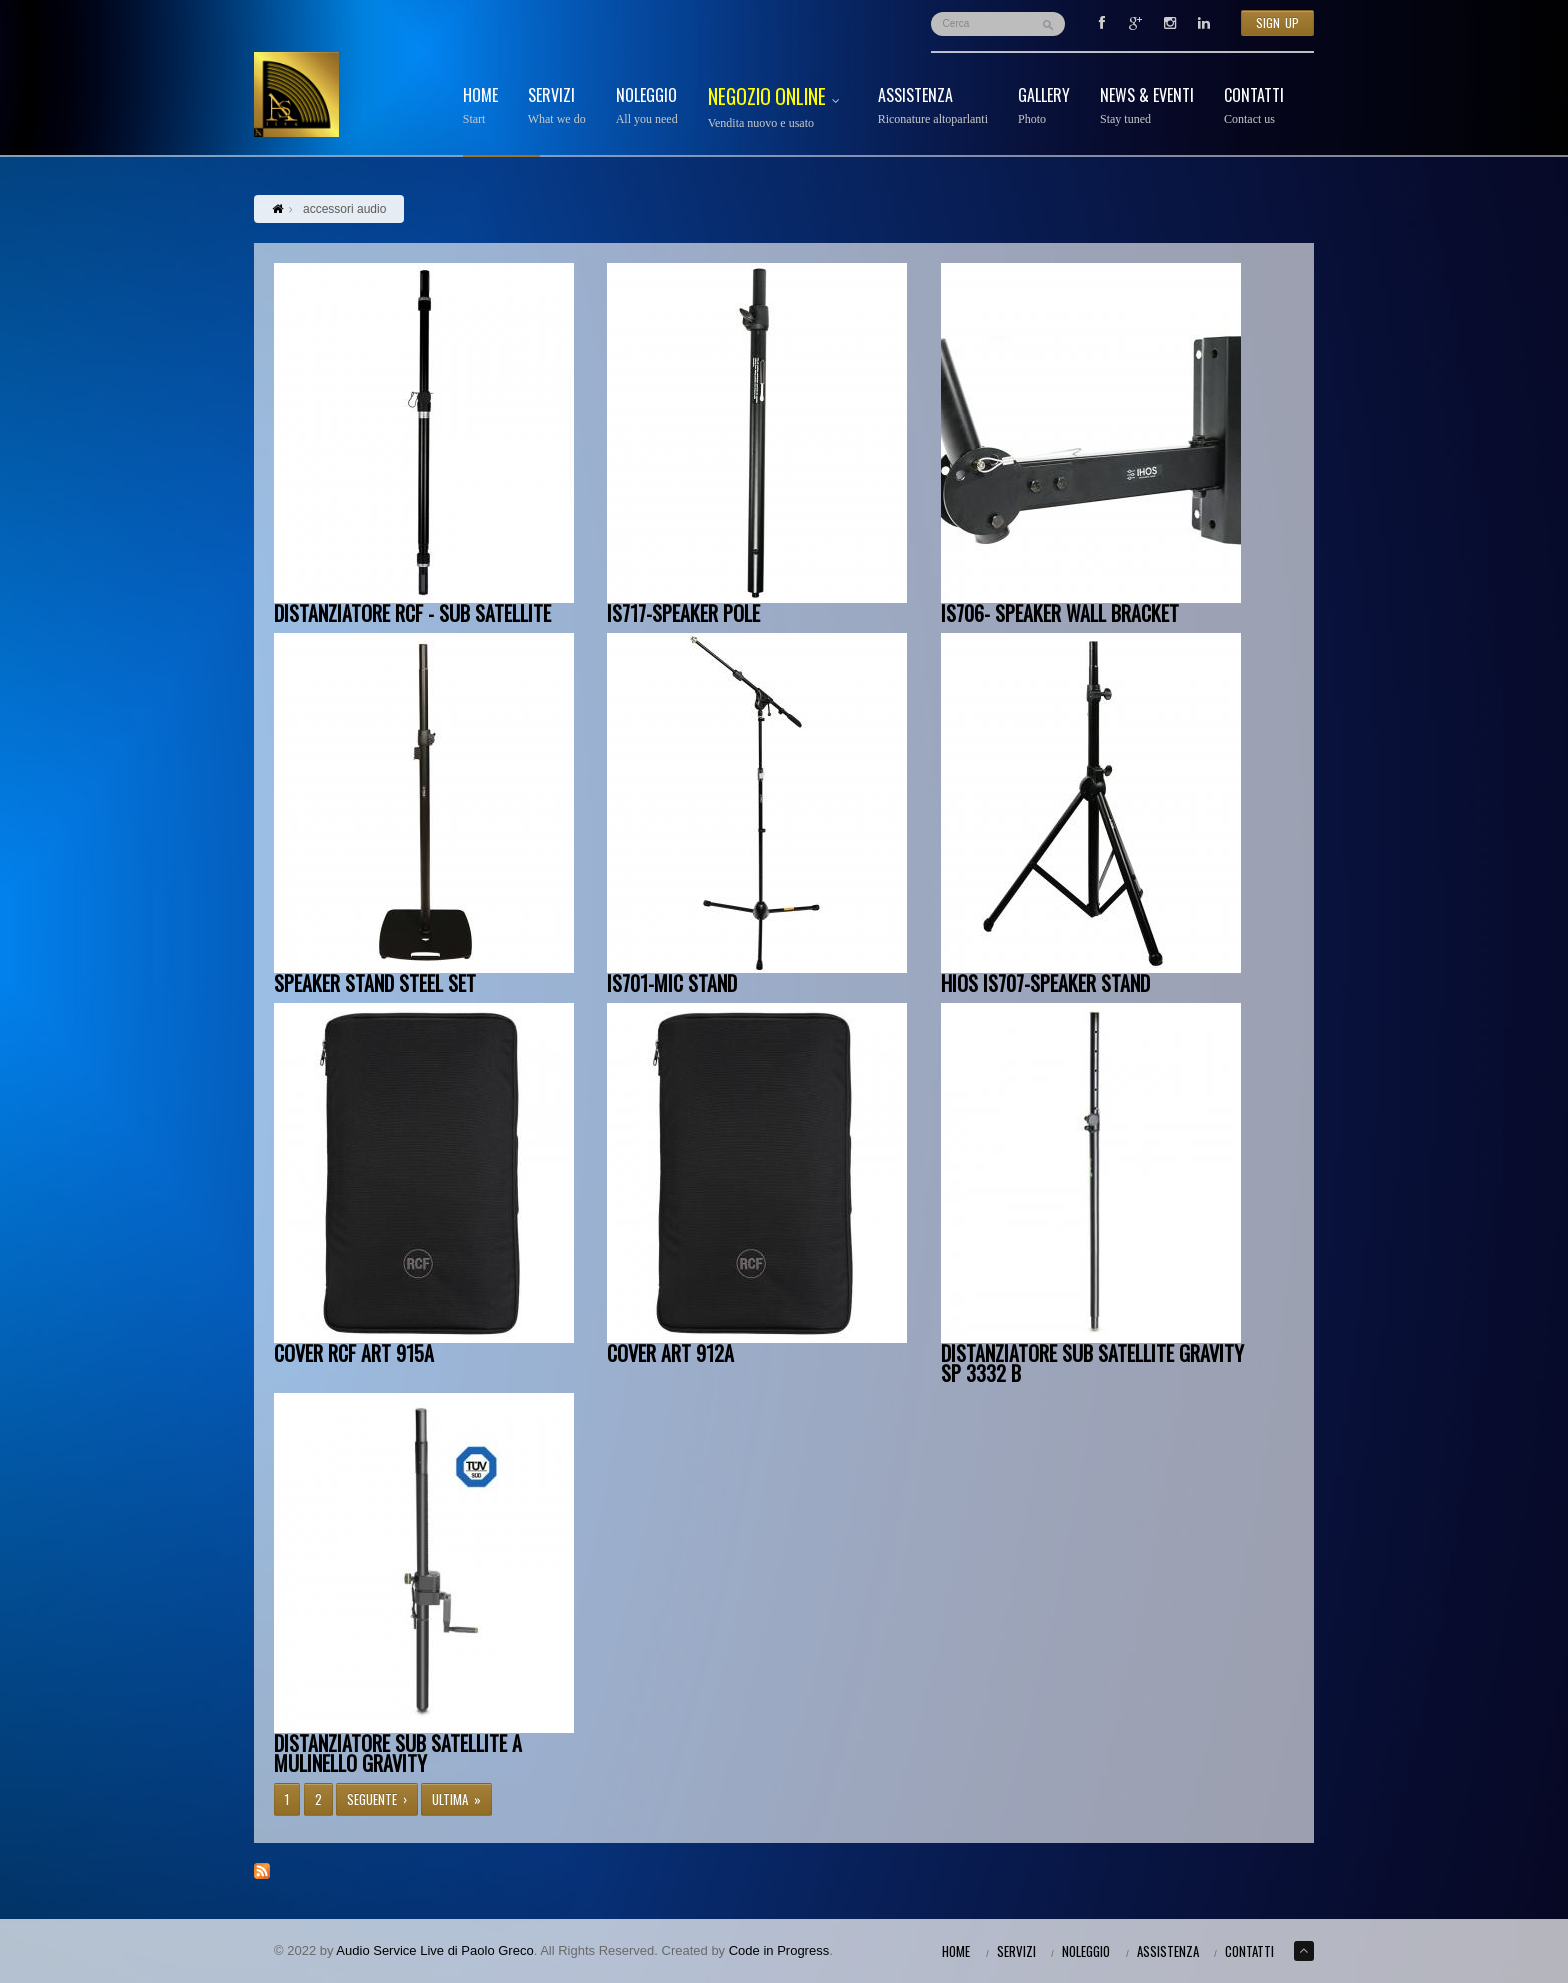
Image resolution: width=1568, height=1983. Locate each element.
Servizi (557, 106)
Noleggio (647, 106)
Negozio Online (778, 108)
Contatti (1254, 106)
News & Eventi (1147, 106)
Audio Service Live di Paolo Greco (434, 1950)
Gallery (1044, 106)
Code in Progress (779, 1950)
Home (480, 106)
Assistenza (933, 106)
